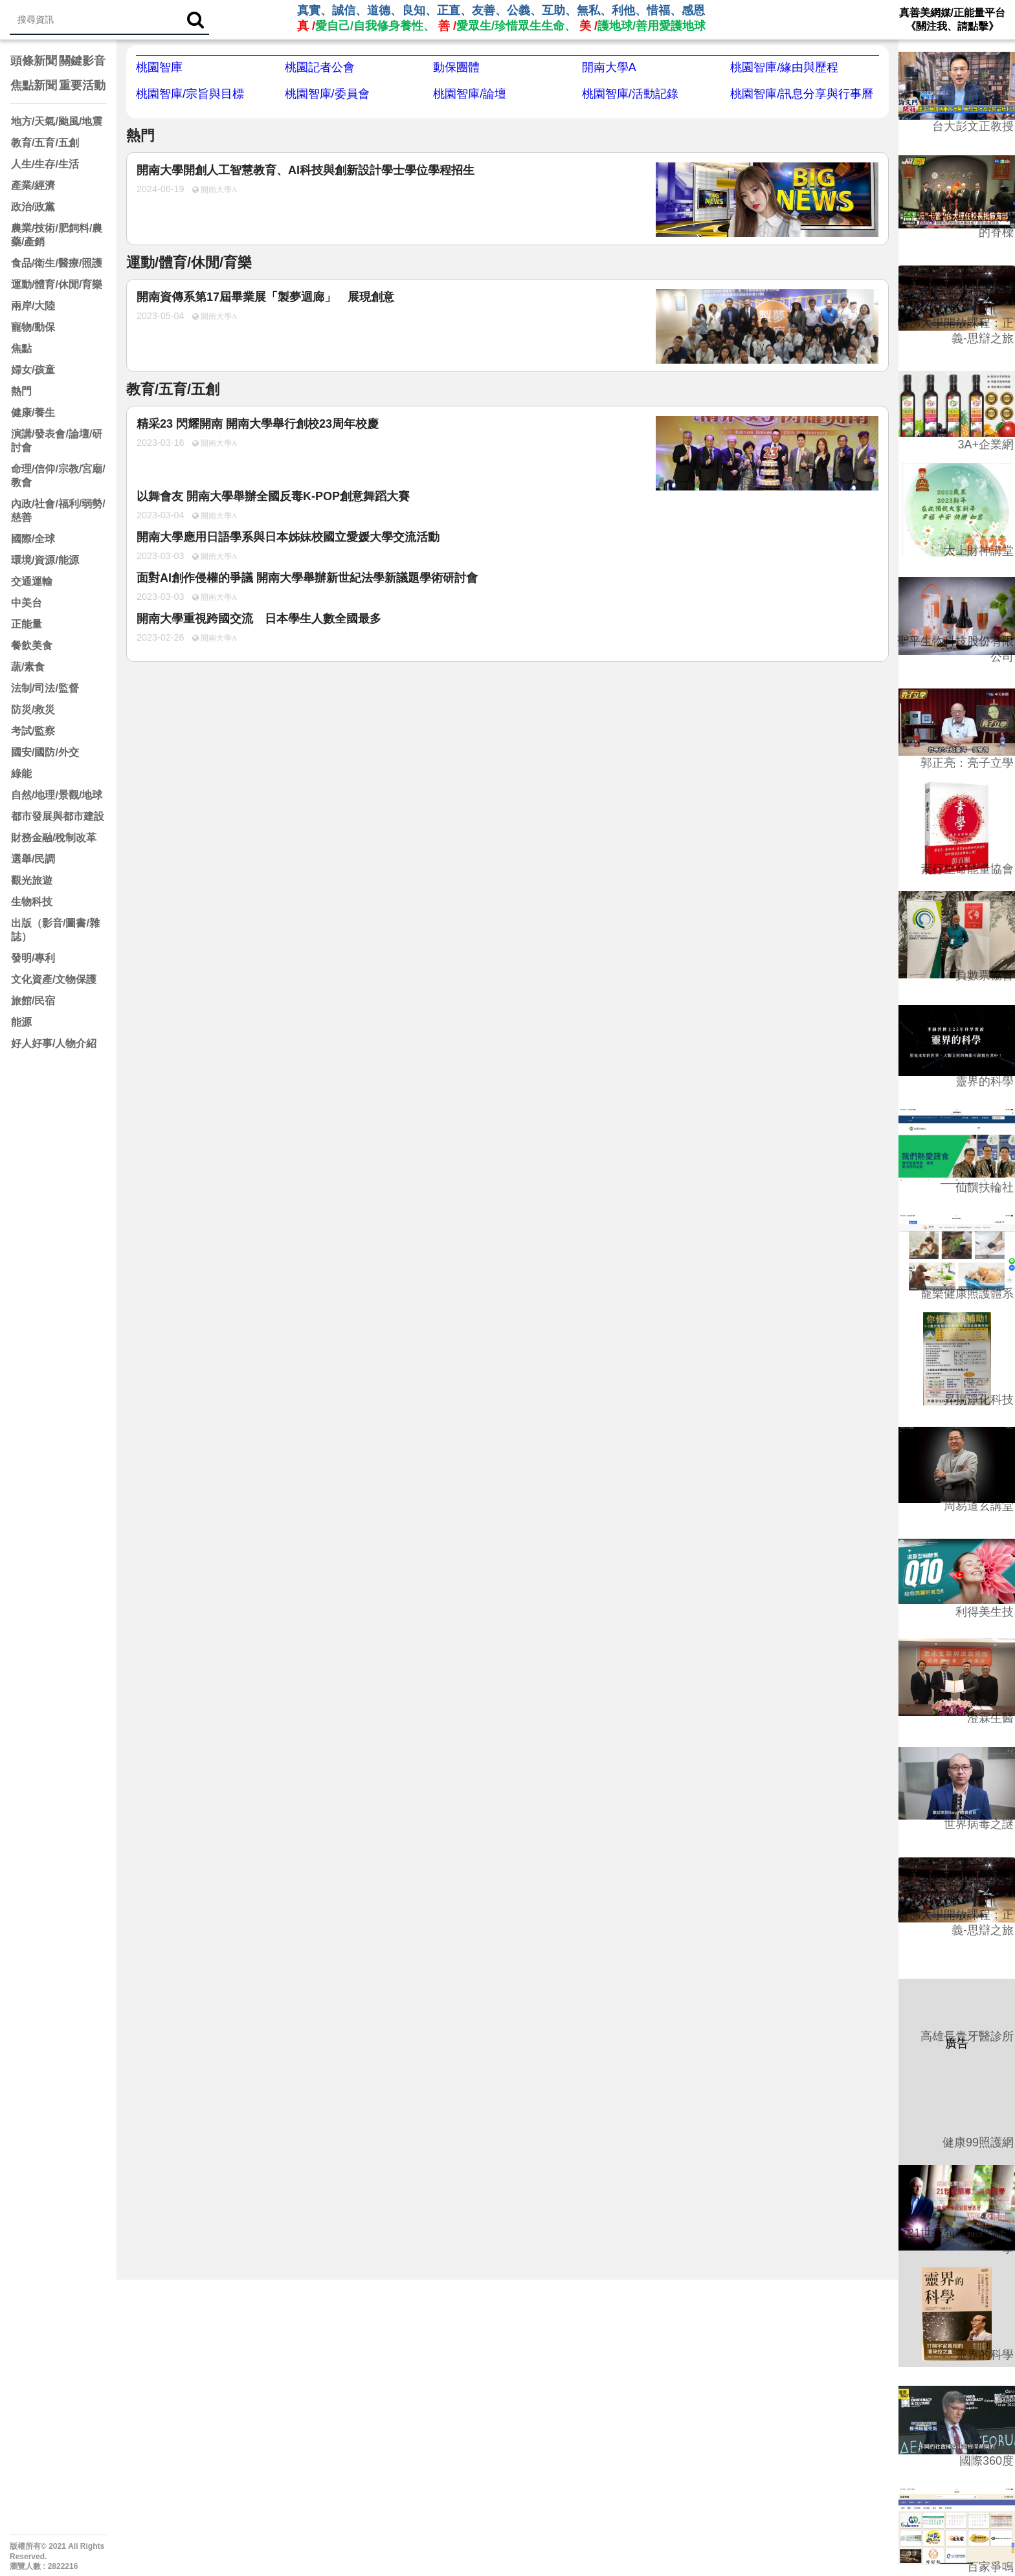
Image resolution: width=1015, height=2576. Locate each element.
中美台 (26, 602)
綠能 (21, 773)
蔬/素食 (28, 666)
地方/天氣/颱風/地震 (56, 121)
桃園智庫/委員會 (327, 93)
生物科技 (31, 901)
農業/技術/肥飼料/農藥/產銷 (56, 235)
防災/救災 (33, 709)
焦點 (21, 348)
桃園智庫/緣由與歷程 (784, 67)
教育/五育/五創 (45, 142)
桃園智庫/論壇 (469, 93)
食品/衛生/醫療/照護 (56, 263)
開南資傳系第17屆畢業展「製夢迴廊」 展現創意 (265, 297)
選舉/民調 (33, 858)
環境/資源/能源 (45, 560)
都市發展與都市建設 (57, 816)
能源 (21, 1022)
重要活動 (82, 85)
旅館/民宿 (33, 1000)
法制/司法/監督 (45, 688)
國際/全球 (33, 538)
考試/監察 (33, 730)
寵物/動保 (33, 327)
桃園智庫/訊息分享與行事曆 (801, 93)
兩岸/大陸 (33, 305)
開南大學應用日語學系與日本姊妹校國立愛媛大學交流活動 (288, 537)
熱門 (21, 391)
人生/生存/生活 (45, 164)
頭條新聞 (33, 60)
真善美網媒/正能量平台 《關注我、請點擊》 (952, 19)
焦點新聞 (33, 85)
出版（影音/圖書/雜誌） (55, 930)
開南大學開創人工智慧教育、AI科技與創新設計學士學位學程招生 (305, 170)
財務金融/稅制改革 (53, 837)
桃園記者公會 (320, 67)
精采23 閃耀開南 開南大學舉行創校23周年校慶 (258, 423)
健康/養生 (33, 412)
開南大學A (609, 67)
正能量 (26, 624)
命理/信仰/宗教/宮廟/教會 (58, 475)
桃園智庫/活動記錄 (630, 93)
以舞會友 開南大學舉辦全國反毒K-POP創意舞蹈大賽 (273, 496)
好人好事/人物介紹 (53, 1043)
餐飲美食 (31, 645)
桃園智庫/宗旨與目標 (190, 93)
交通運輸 (31, 581)
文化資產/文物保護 (53, 979)
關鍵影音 (82, 60)
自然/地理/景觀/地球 (56, 794)
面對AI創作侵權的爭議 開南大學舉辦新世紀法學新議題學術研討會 (307, 577)
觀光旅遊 (31, 880)
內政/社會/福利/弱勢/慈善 (58, 510)
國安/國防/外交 (45, 752)
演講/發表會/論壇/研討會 (56, 440)
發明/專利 (33, 957)
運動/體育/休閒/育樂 (56, 284)
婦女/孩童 (33, 369)
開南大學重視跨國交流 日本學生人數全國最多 (259, 618)
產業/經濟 (33, 185)
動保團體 (456, 67)
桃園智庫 (159, 67)
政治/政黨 (33, 206)
